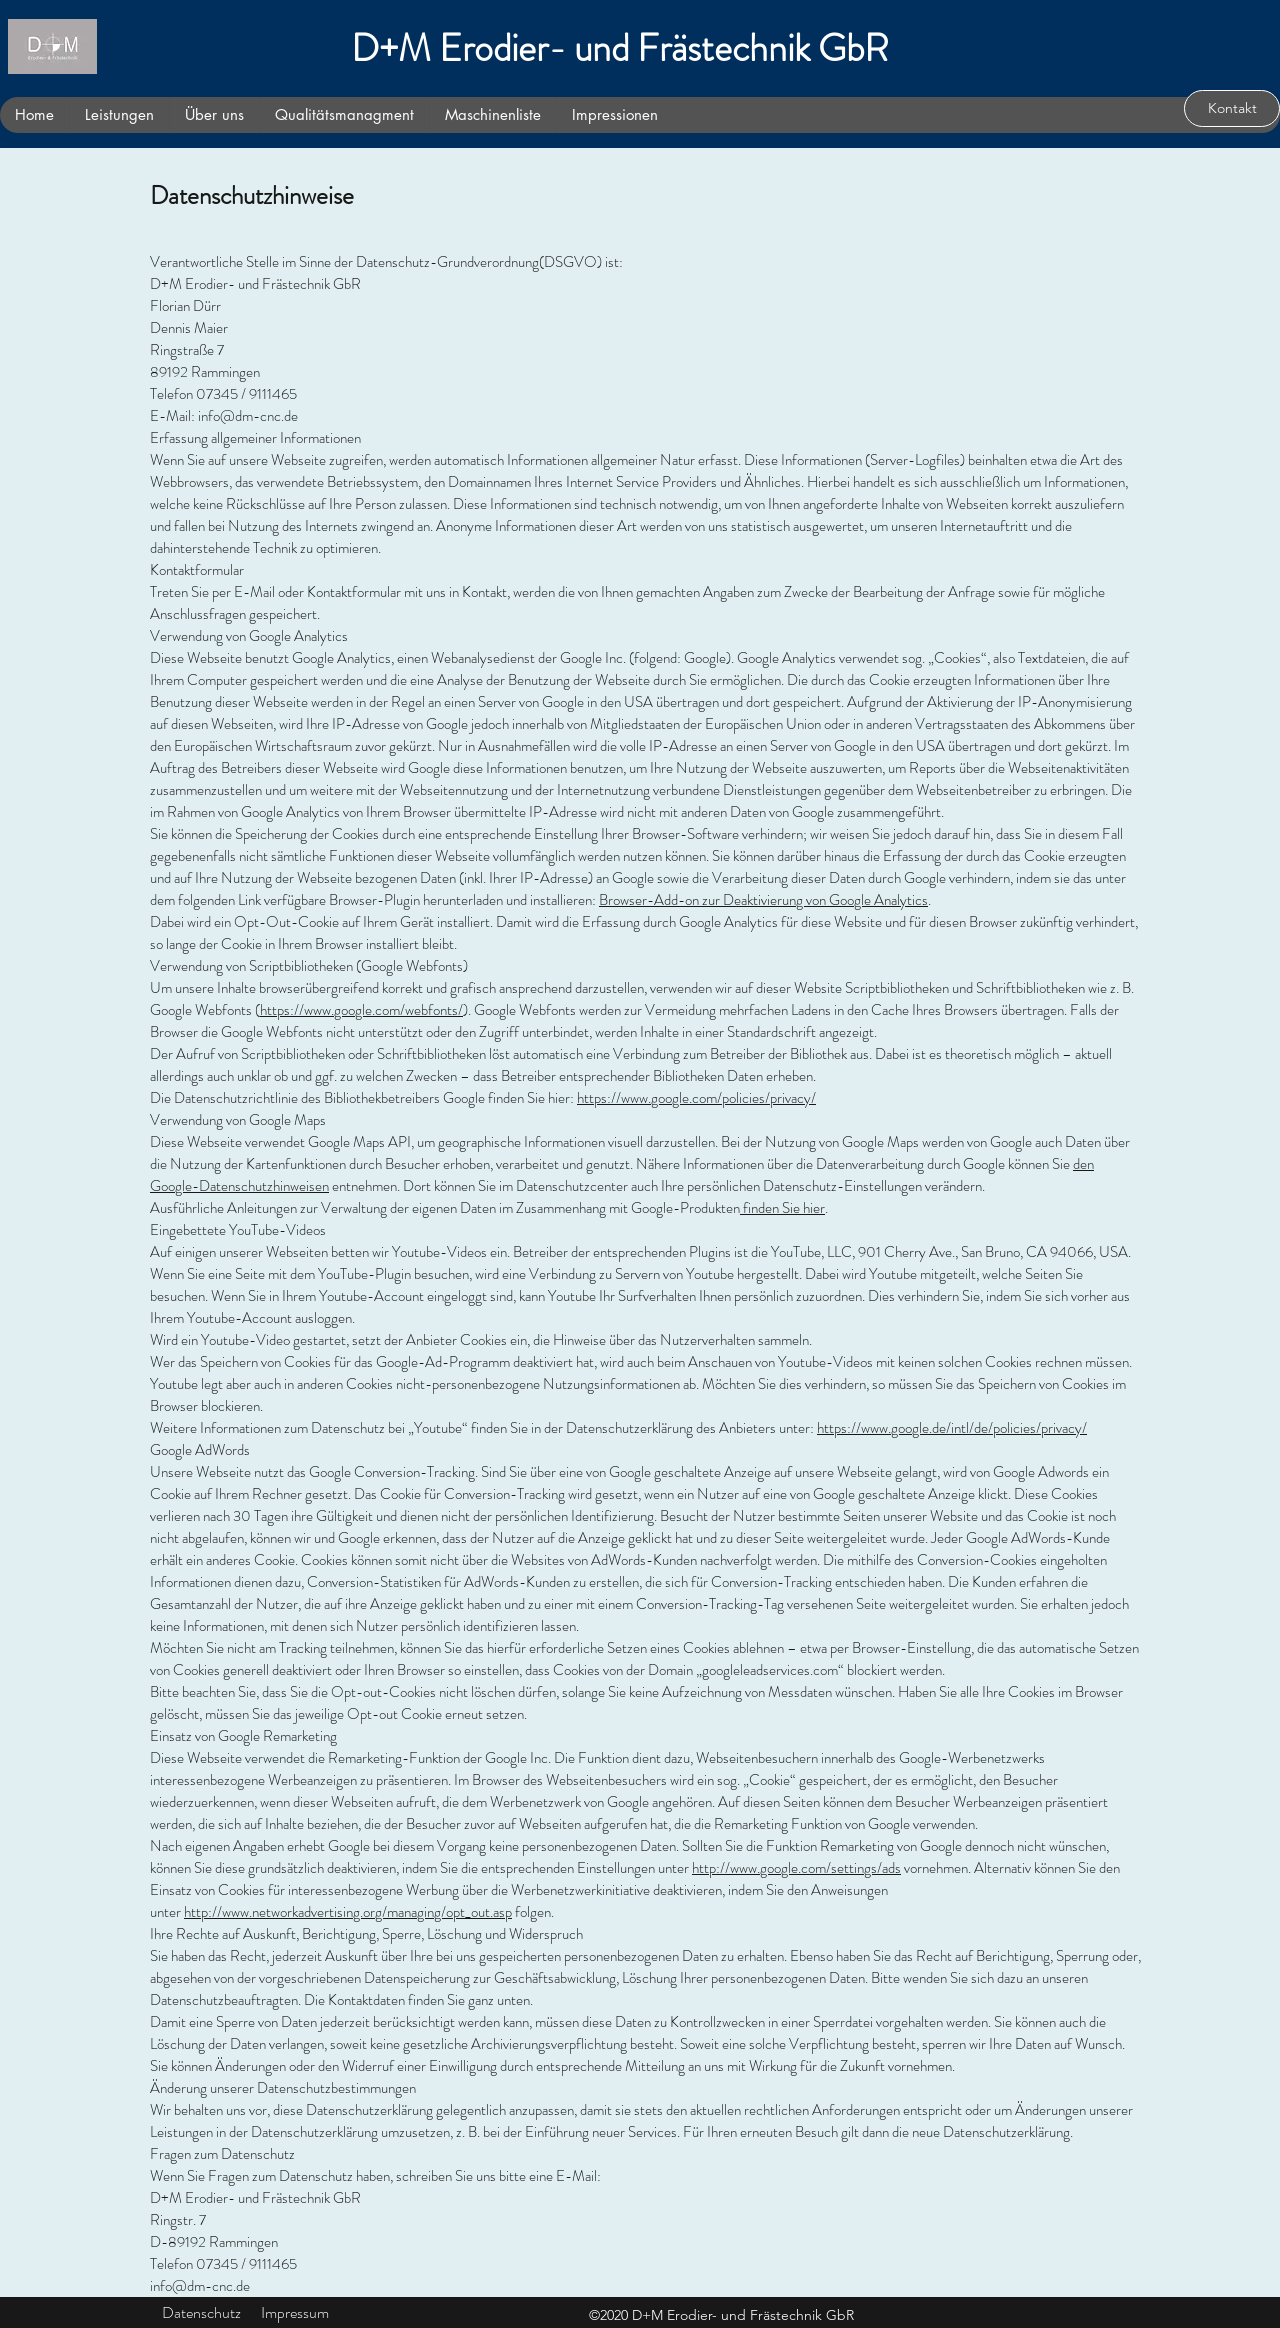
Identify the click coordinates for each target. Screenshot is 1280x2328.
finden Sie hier (782, 1208)
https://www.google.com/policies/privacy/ (696, 1098)
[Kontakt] (1232, 108)
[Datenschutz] (201, 2313)
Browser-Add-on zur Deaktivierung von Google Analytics (763, 900)
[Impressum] (294, 2313)
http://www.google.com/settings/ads (796, 1868)
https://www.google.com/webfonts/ (361, 1010)
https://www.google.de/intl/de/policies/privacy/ (952, 1428)
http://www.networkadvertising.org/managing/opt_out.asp (348, 1912)
